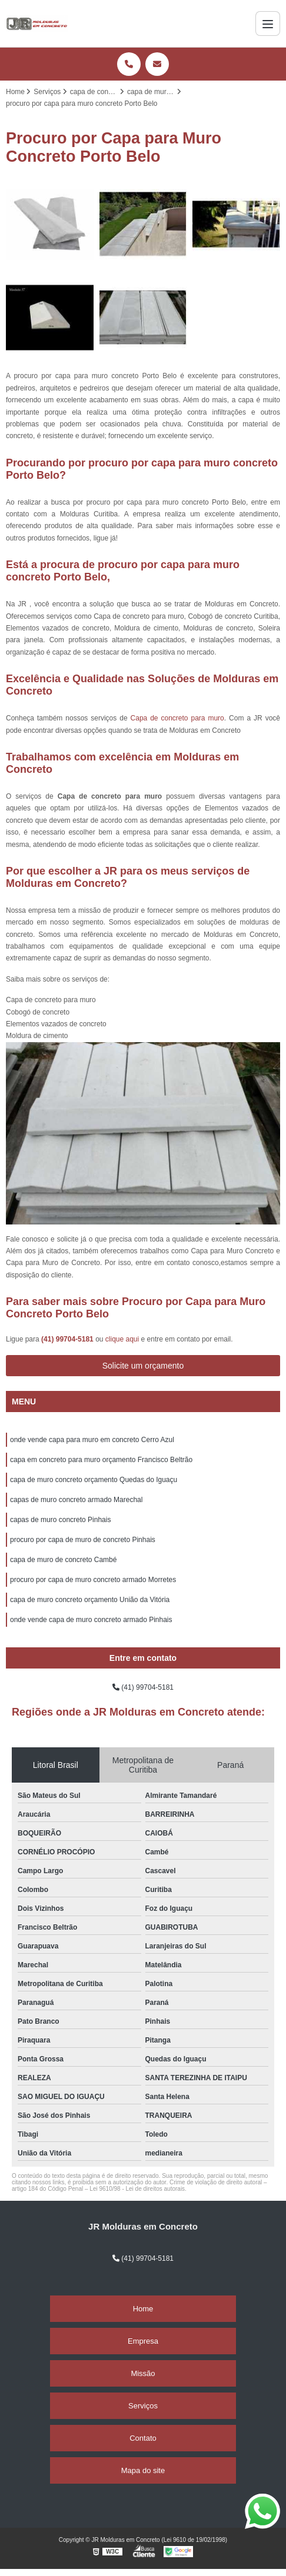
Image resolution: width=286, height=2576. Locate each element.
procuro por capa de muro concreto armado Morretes (93, 1580)
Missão (143, 2373)
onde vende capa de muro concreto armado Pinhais (91, 1620)
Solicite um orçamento (143, 1365)
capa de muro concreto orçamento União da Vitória (89, 1600)
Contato (143, 2438)
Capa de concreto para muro (177, 718)
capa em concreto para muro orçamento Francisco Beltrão (101, 1460)
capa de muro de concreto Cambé (63, 1560)
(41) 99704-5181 (68, 1339)
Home (143, 2308)
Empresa (143, 2341)
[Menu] (267, 23)
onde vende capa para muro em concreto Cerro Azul (92, 1440)
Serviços (143, 2405)
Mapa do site (143, 2470)
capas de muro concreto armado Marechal (76, 1500)
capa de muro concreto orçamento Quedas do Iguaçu (93, 1480)
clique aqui (122, 1339)
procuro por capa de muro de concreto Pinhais (82, 1540)
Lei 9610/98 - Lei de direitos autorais (137, 2188)
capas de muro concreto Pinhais (60, 1520)
